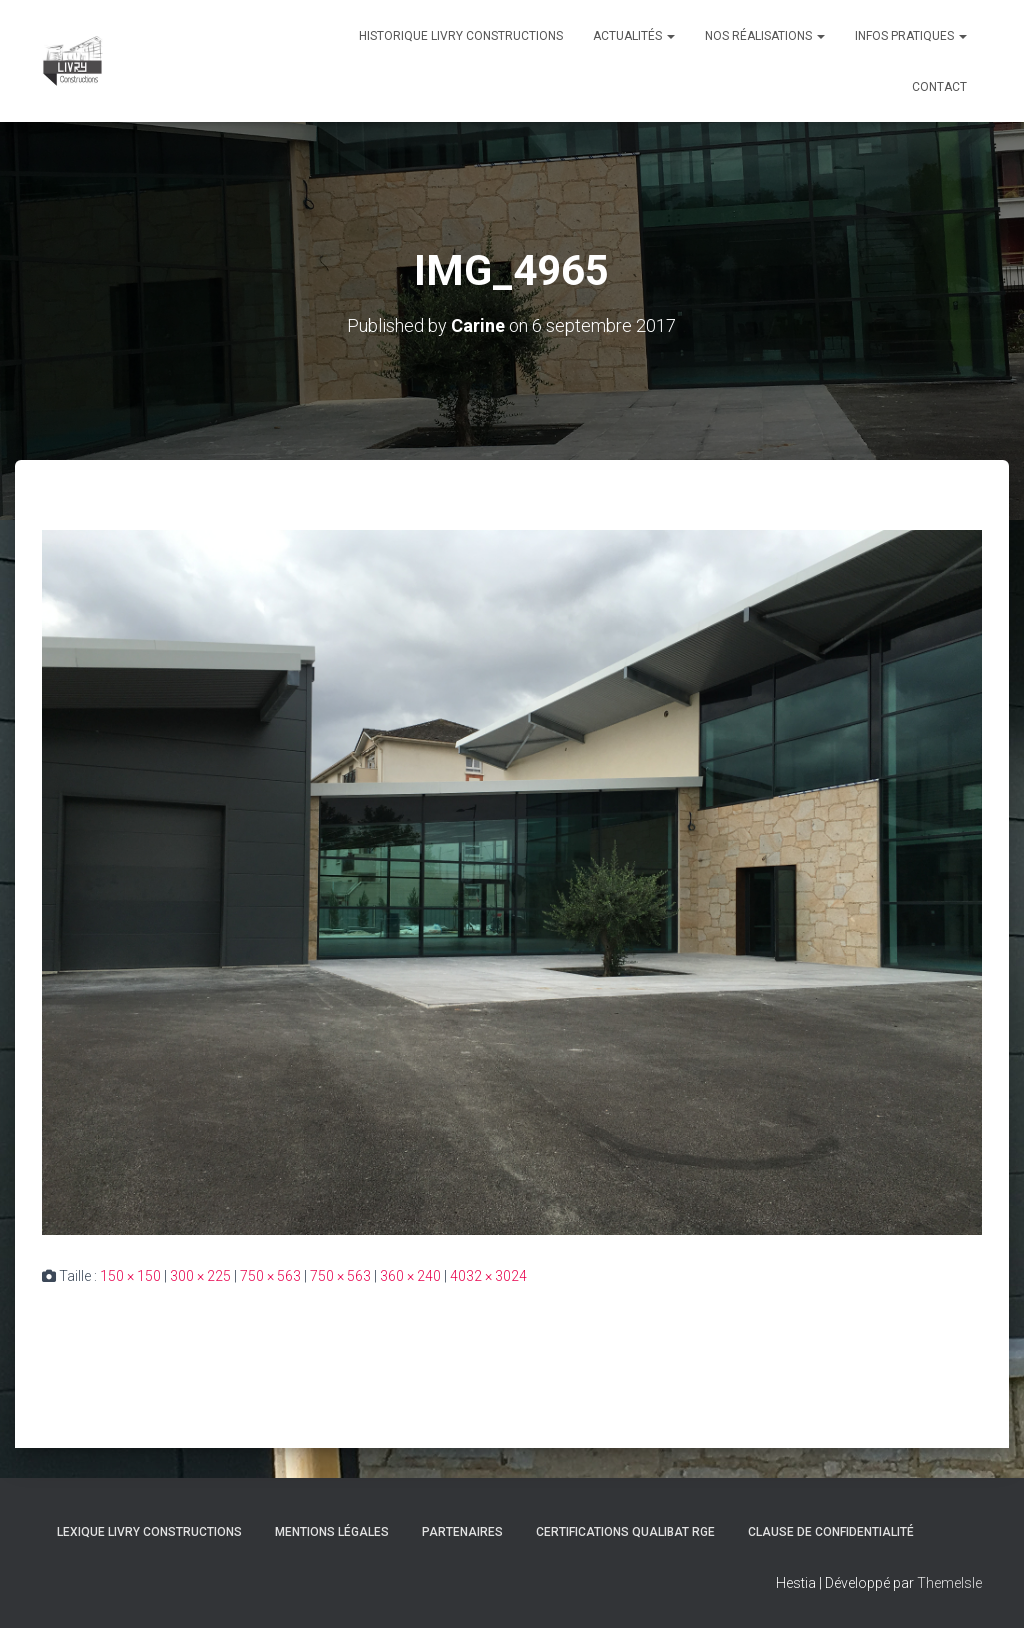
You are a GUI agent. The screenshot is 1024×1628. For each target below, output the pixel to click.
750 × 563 (270, 1276)
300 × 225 (200, 1276)
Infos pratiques (911, 36)
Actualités (634, 36)
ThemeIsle (949, 1583)
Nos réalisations (765, 36)
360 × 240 (410, 1276)
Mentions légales (332, 1532)
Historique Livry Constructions (461, 36)
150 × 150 (130, 1276)
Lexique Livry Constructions (149, 1532)
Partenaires (462, 1532)
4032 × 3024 (488, 1276)
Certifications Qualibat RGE (625, 1532)
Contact (939, 87)
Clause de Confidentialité (831, 1532)
